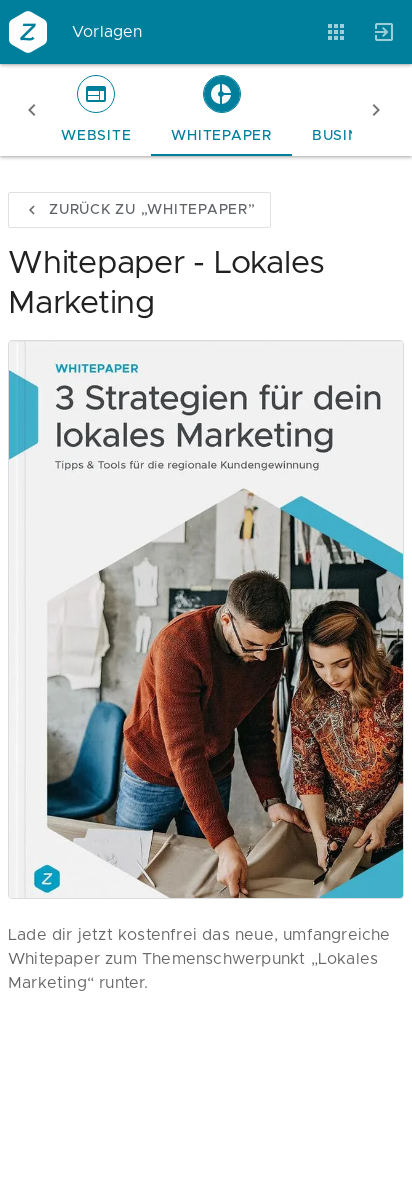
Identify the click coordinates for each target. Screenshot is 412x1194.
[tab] (96, 110)
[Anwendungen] (336, 32)
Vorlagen (107, 32)
